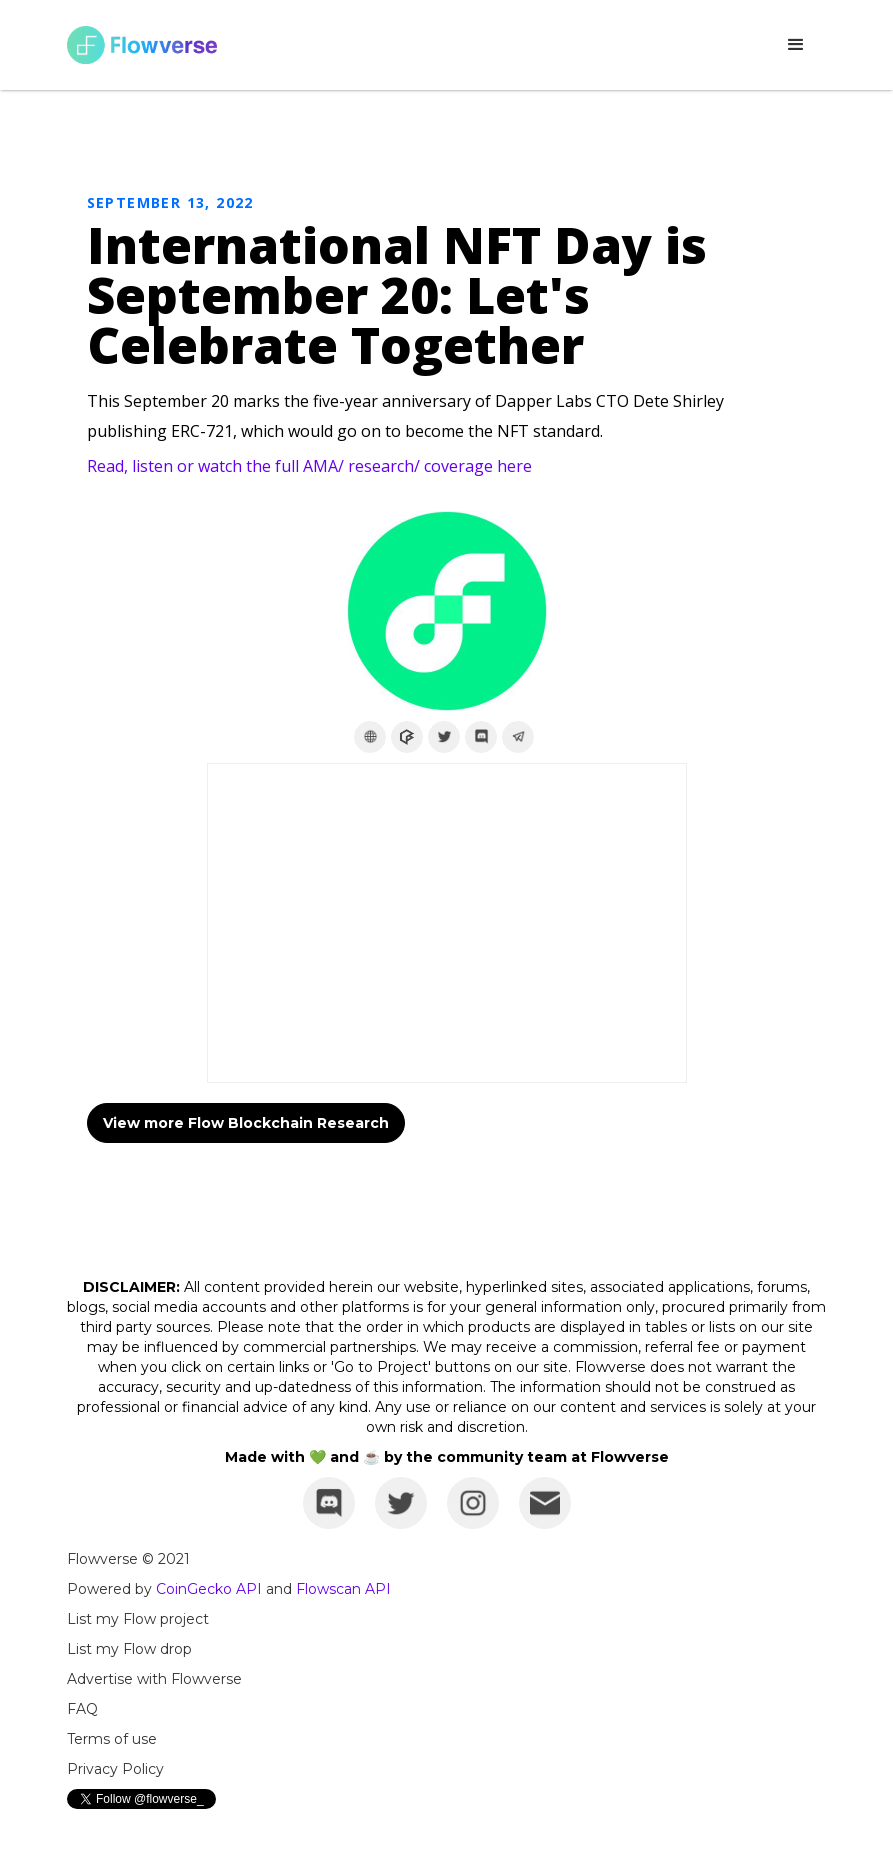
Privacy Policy (115, 1769)
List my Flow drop (129, 1649)
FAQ (82, 1709)
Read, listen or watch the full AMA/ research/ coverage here (309, 466)
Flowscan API (343, 1589)
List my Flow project (138, 1619)
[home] (142, 45)
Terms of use (112, 1739)
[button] (796, 45)
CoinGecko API (209, 1589)
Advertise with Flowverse (154, 1679)
